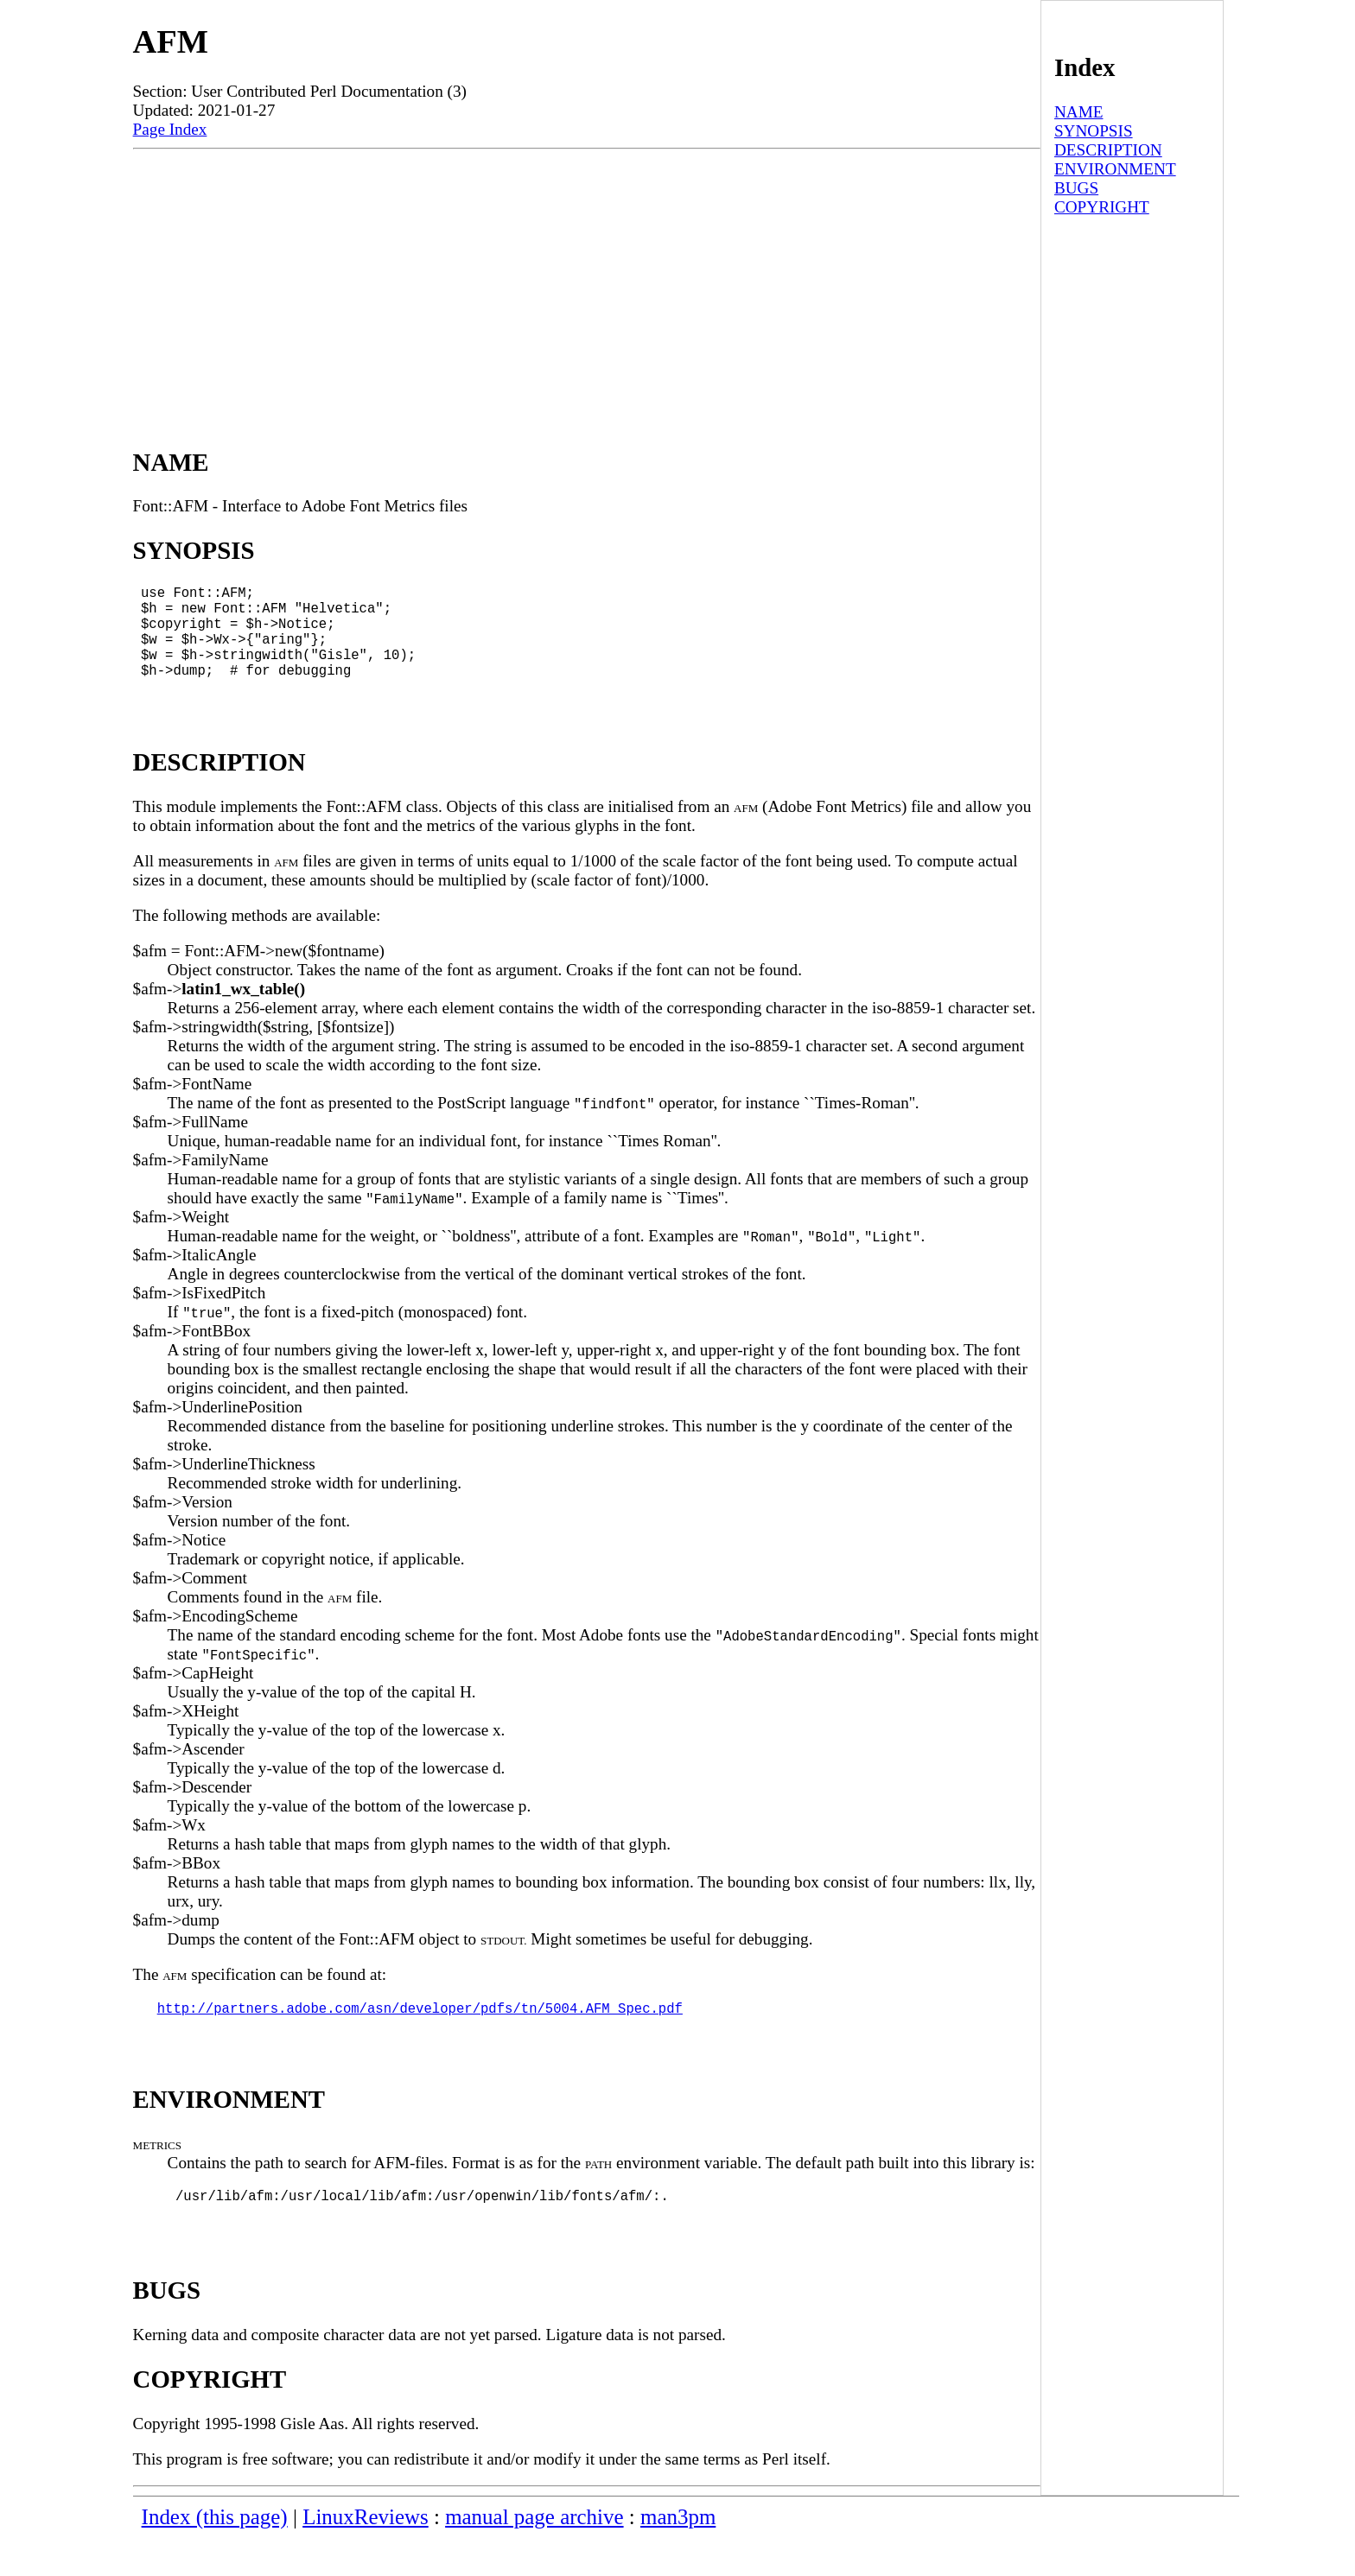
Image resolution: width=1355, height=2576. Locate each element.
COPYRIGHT (1101, 207)
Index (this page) (215, 2554)
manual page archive (534, 2554)
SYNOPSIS (1093, 131)
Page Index (170, 129)
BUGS (1076, 188)
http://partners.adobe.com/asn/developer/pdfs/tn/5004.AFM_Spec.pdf (420, 2035)
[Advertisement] (586, 279)
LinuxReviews (365, 2554)
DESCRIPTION (1108, 150)
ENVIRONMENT (1115, 169)
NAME (1079, 112)
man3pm (678, 2554)
